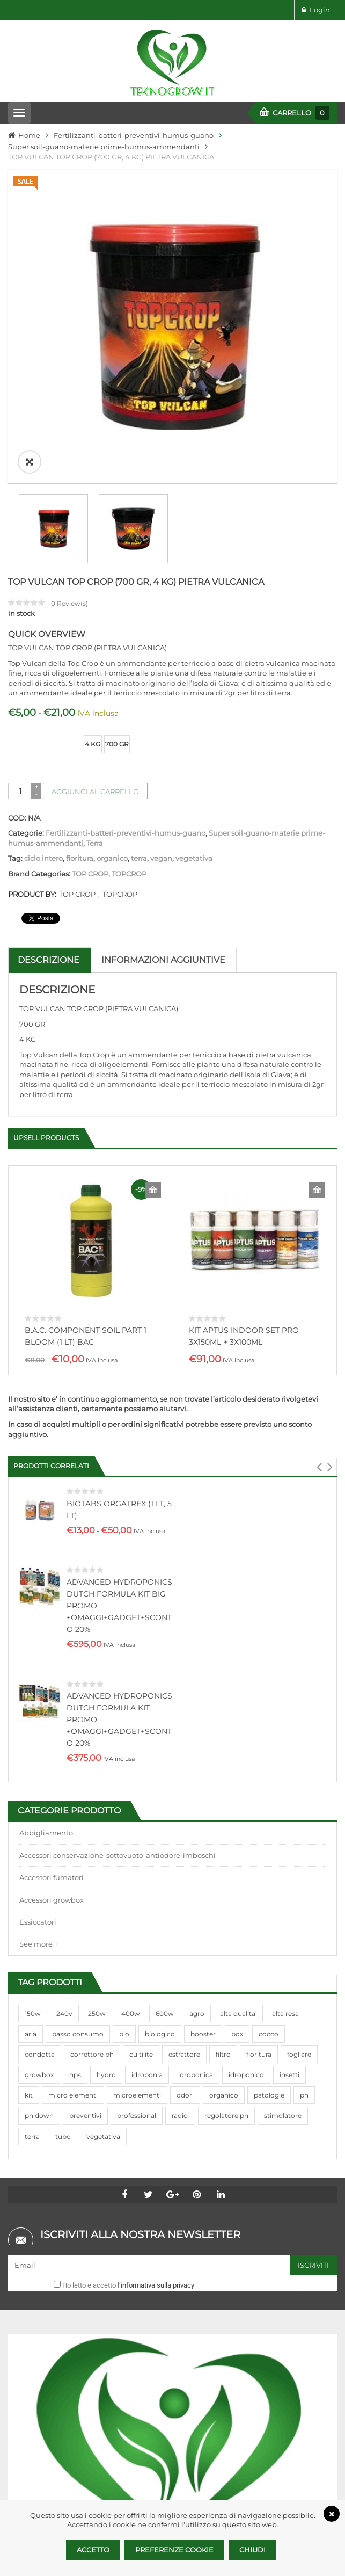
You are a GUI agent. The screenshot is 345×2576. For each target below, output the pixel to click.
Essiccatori (37, 1605)
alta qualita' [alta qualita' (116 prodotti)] (238, 1697)
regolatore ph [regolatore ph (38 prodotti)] (226, 1800)
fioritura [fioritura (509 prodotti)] (258, 1739)
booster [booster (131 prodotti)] (203, 1718)
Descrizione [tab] (48, 728)
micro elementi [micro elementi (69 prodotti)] (73, 1779)
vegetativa (193, 626)
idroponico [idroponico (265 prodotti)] (246, 1759)
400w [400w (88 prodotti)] (130, 1697)
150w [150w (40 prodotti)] (33, 1697)
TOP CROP (90, 641)
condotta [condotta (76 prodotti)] (40, 1739)
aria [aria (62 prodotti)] (30, 1718)
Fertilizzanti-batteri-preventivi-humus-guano (134, 135)
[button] (319, 1151)
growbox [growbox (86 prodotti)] (39, 1759)
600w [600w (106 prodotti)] (165, 1697)
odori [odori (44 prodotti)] (185, 1779)
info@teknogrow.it (83, 2498)
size (16, 504)
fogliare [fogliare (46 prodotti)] (299, 1739)
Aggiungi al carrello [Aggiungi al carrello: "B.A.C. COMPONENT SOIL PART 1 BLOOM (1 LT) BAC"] (153, 958)
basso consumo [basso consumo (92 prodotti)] (78, 1718)
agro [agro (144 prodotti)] (196, 1697)
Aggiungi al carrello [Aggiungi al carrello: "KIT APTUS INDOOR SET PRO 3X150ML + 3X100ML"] (317, 958)
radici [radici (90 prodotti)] (180, 1800)
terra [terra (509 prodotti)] (32, 1820)
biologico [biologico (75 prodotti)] (160, 1718)
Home (29, 135)
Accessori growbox (51, 1584)
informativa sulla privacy (157, 1969)
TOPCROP (129, 641)
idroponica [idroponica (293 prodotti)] (195, 1759)
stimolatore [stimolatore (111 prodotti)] (283, 1800)
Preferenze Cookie (174, 2549)
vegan (161, 626)
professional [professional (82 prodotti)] (136, 1800)
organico (112, 626)
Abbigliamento (46, 1517)
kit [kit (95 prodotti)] (29, 1779)
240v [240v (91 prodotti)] (64, 1697)
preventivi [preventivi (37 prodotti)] (85, 1800)
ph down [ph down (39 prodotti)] (39, 1800)
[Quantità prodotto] (20, 559)
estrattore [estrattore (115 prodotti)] (184, 1739)
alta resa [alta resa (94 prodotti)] (285, 1697)
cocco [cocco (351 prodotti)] (268, 1718)
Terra (94, 611)
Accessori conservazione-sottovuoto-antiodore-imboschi (117, 1539)
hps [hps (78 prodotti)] (75, 1759)
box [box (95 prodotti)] (237, 1718)
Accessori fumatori (51, 1561)
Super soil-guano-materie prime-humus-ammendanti (104, 146)
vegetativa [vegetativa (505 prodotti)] (103, 1820)
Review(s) (69, 371)
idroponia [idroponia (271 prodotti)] (147, 1759)
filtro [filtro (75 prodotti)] (223, 1739)
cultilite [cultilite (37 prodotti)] (141, 1739)
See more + (38, 1628)
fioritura (79, 626)
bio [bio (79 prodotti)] (124, 1718)
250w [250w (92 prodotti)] (97, 1697)
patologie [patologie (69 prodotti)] (269, 1779)
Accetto (93, 2549)
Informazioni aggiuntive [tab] (163, 728)
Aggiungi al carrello (95, 559)
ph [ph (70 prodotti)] (304, 1779)
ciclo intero (43, 626)
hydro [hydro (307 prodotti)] (106, 1759)
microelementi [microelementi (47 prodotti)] (137, 1779)
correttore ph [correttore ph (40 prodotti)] (92, 1739)
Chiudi (252, 2549)
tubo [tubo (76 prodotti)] (63, 1820)
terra (139, 626)
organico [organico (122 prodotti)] (223, 1779)
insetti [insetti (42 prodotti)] (289, 1759)
